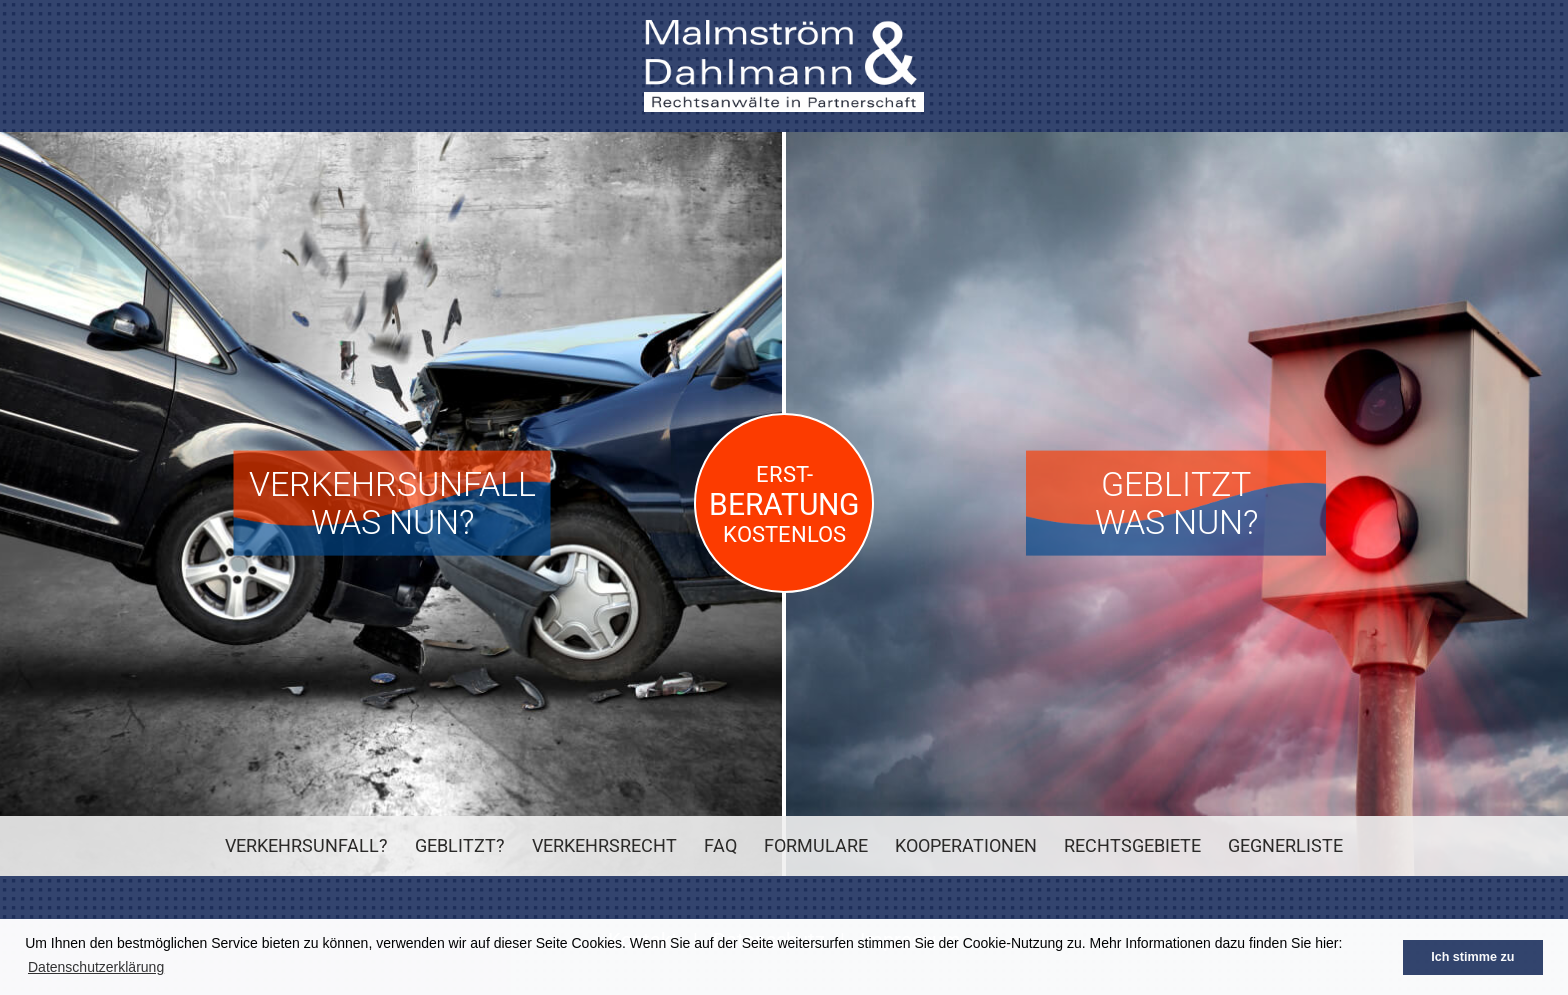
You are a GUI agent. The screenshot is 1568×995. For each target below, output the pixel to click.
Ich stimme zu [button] (1472, 957)
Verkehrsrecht (604, 845)
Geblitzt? (460, 845)
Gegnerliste (1285, 845)
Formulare (816, 845)
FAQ (720, 845)
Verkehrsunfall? (306, 845)
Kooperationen (966, 845)
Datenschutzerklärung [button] (96, 967)
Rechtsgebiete (1132, 845)
